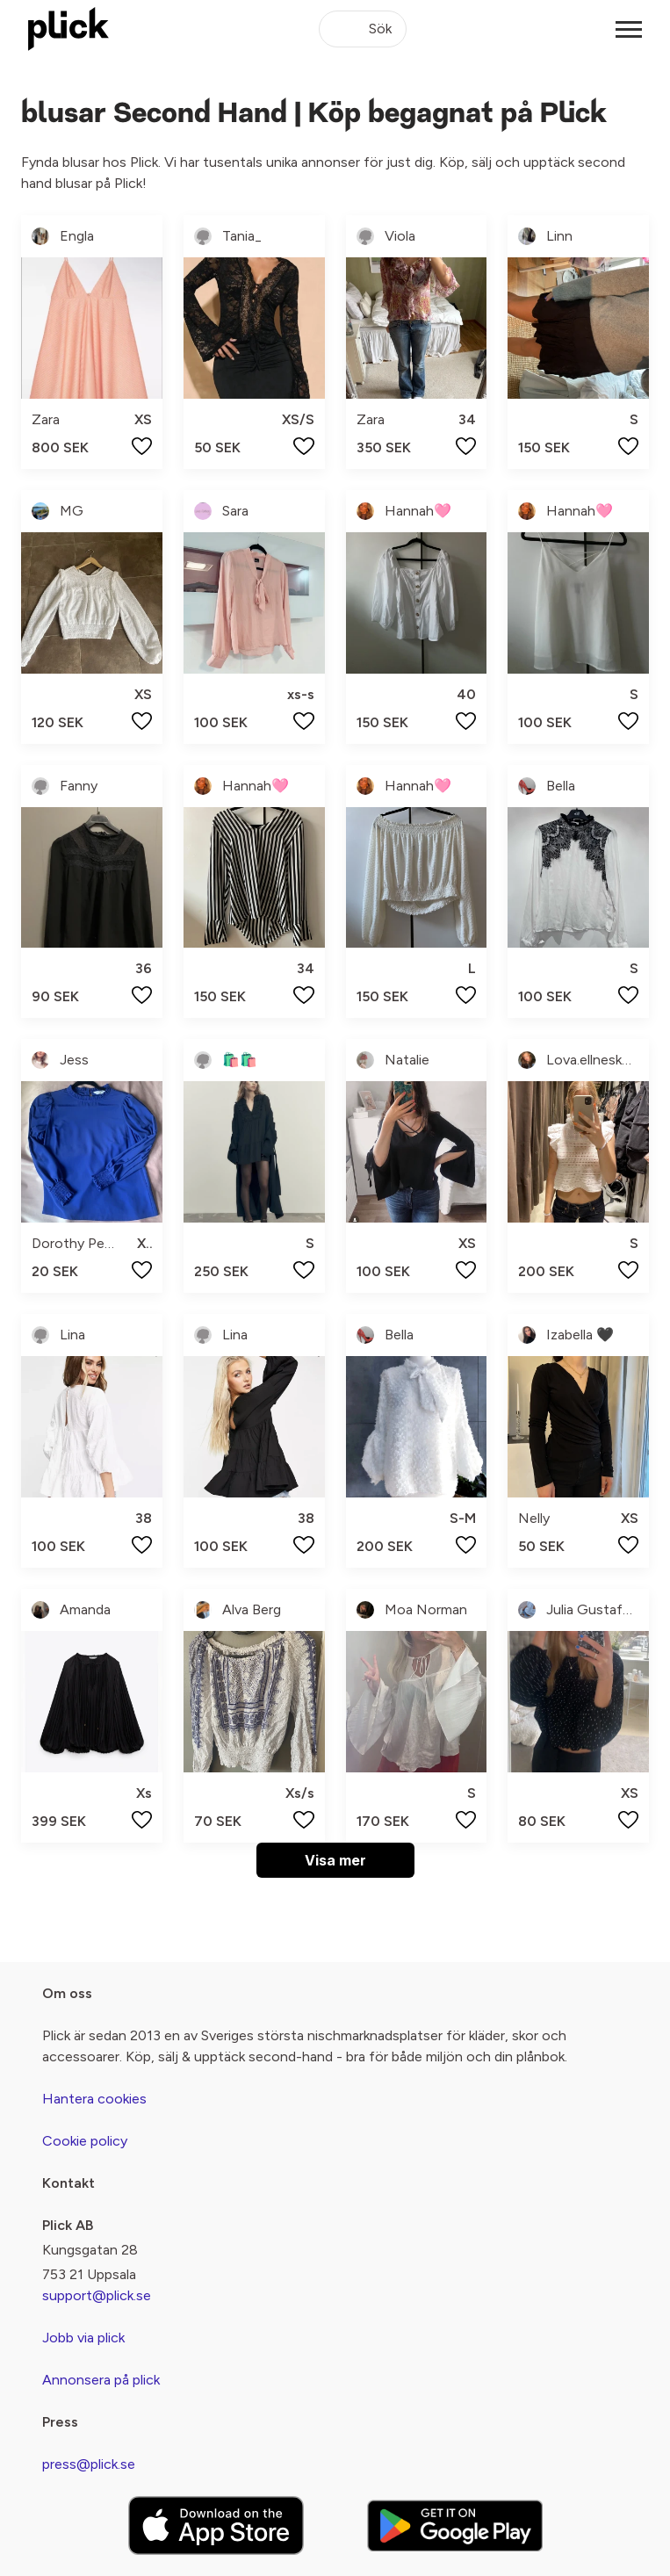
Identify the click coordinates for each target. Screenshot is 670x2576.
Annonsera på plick (101, 2379)
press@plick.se (88, 2464)
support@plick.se (96, 2295)
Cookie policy (84, 2140)
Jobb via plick (83, 2337)
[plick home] (68, 29)
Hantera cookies (94, 2098)
